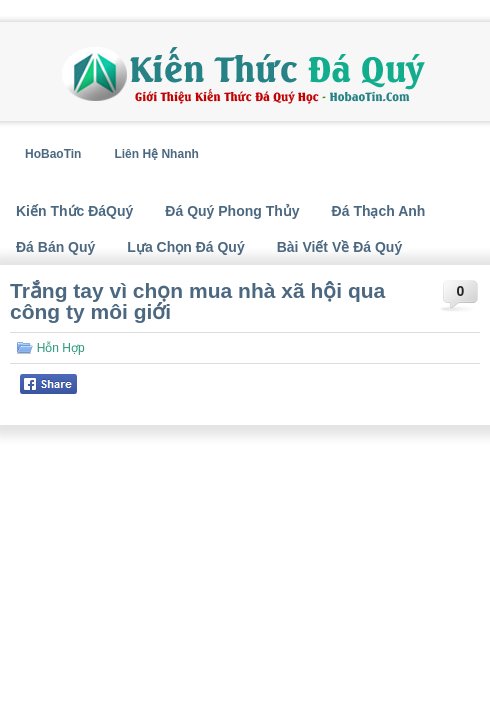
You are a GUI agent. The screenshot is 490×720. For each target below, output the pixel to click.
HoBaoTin (53, 154)
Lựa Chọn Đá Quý (185, 247)
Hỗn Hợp (61, 348)
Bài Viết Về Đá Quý (339, 247)
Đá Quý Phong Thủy (232, 211)
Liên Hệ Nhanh (156, 154)
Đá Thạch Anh (379, 211)
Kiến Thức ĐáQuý (74, 211)
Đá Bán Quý (55, 247)
